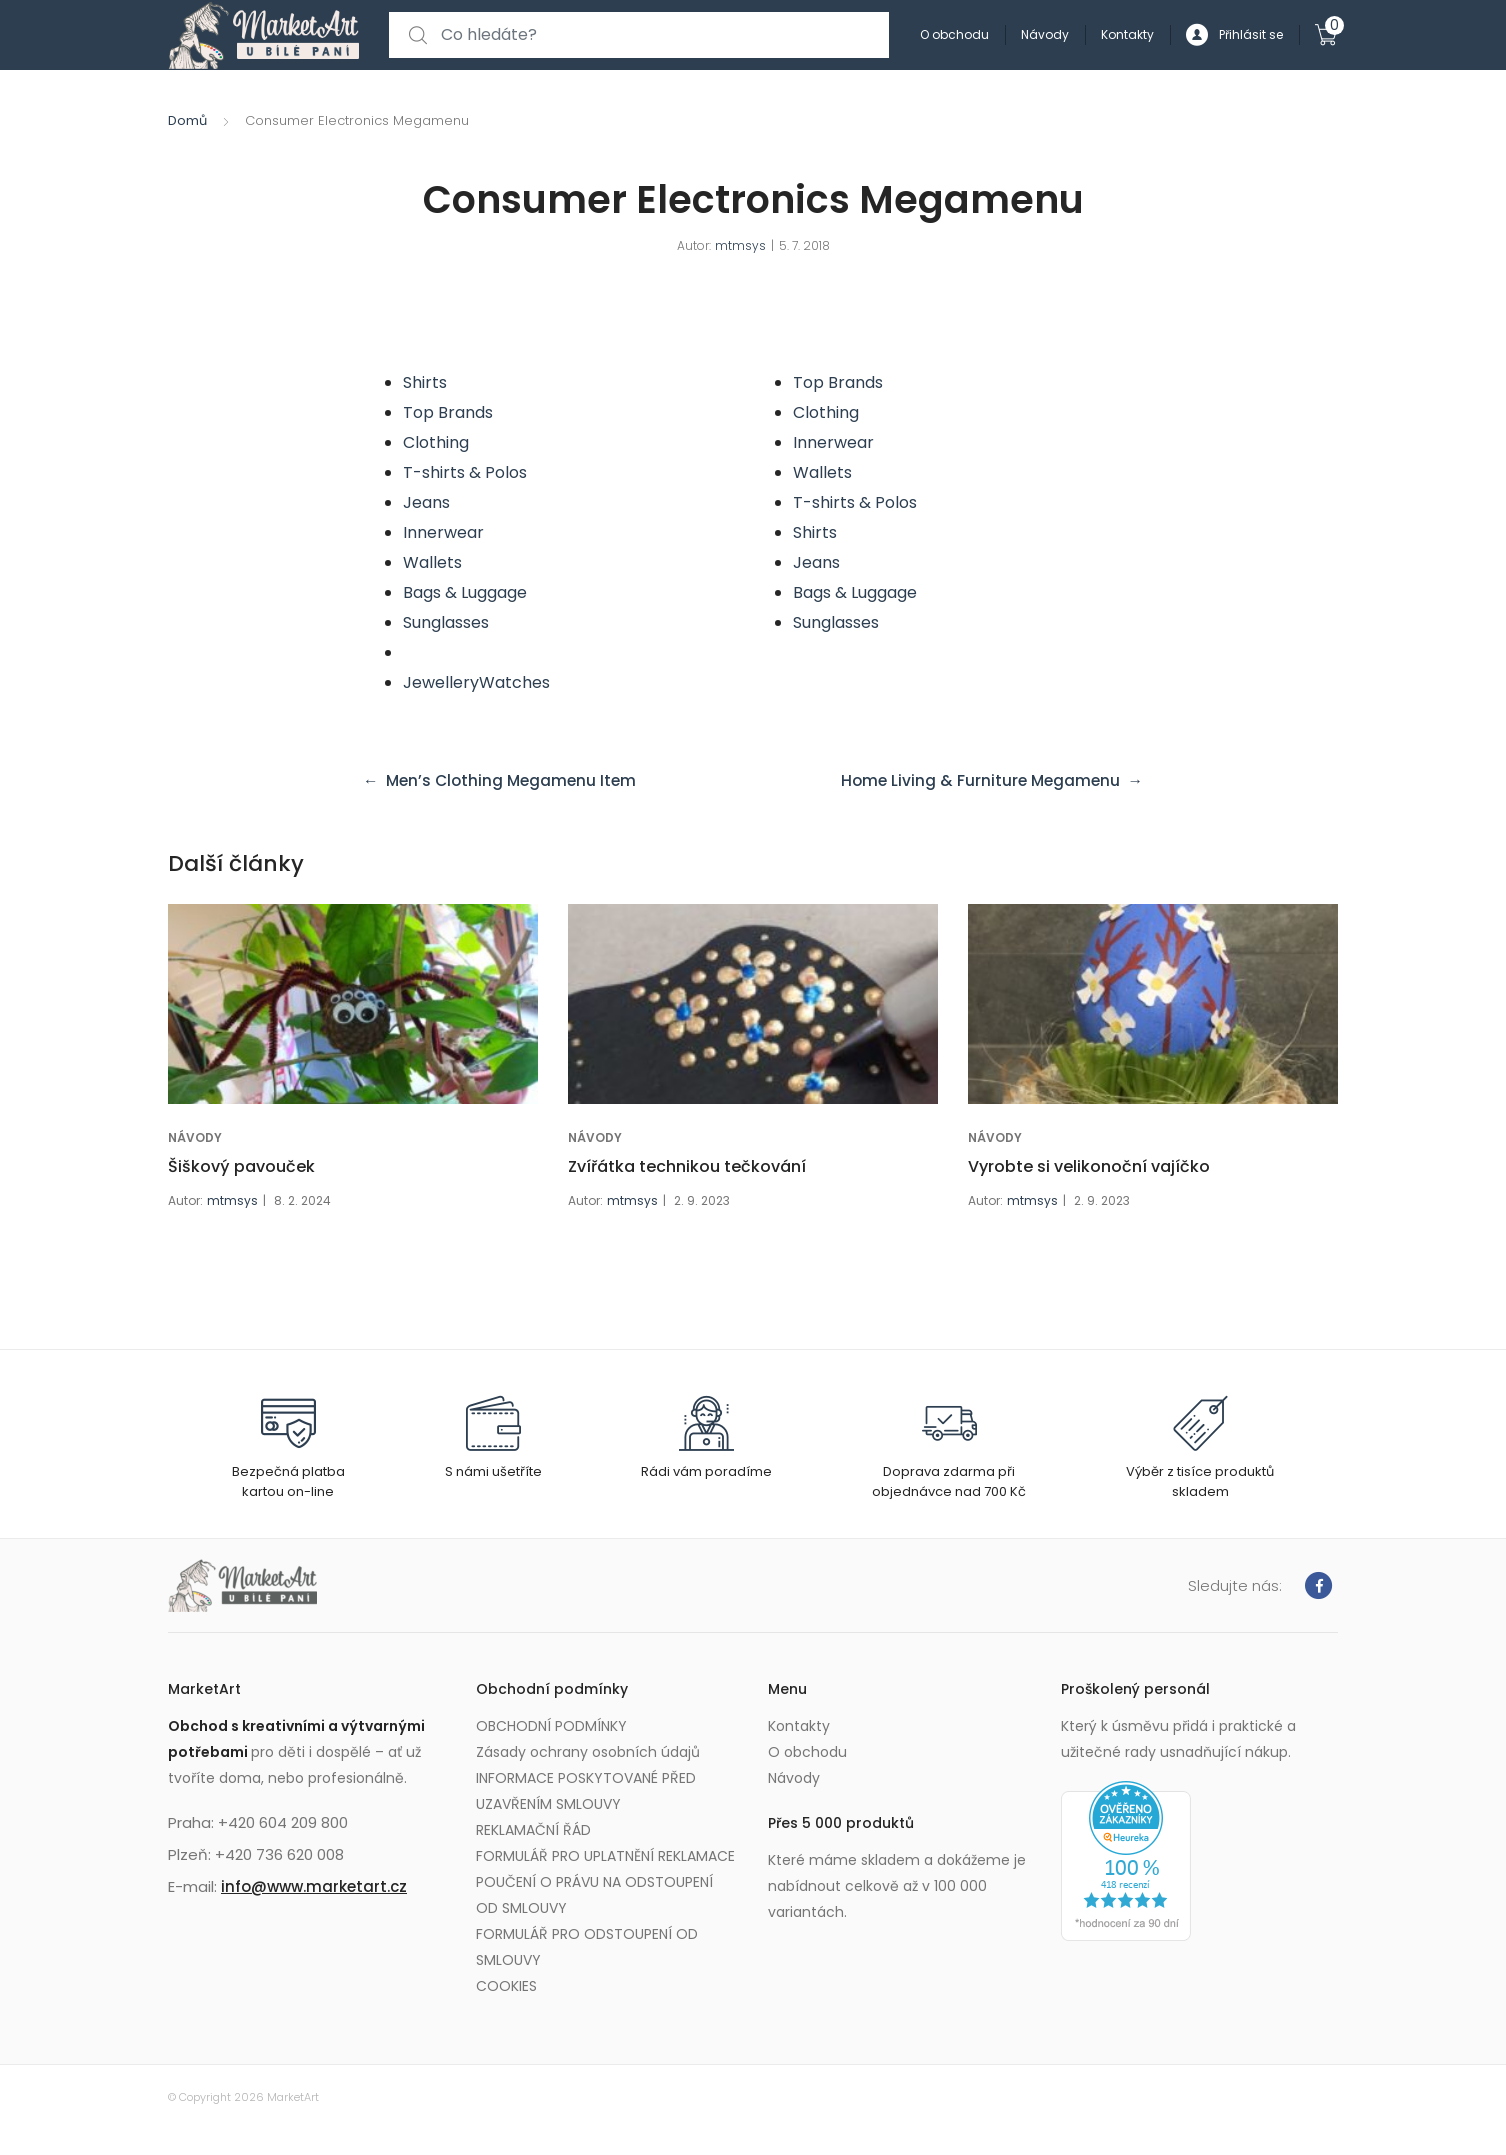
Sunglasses (446, 622)
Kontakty (1127, 34)
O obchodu (954, 34)
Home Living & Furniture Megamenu (976, 780)
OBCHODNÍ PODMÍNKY (551, 1726)
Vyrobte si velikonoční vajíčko (1089, 1166)
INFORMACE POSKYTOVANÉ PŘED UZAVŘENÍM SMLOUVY (586, 1791)
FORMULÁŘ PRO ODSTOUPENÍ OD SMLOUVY (587, 1947)
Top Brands (448, 412)
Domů (187, 120)
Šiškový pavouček (241, 1166)
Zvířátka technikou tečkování (687, 1166)
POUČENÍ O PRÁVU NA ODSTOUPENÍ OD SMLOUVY (594, 1895)
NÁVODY (195, 1137)
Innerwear (443, 532)
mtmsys (740, 245)
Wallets (432, 562)
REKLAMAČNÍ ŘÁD (533, 1830)
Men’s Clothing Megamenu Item (516, 780)
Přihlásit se (1234, 35)
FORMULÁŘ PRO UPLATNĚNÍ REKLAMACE (605, 1856)
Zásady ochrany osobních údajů (588, 1752)
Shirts (425, 382)
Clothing (436, 442)
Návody (1045, 34)
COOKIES (506, 1986)
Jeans (426, 502)
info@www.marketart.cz (314, 1886)
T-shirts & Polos (465, 472)
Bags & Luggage (465, 592)
